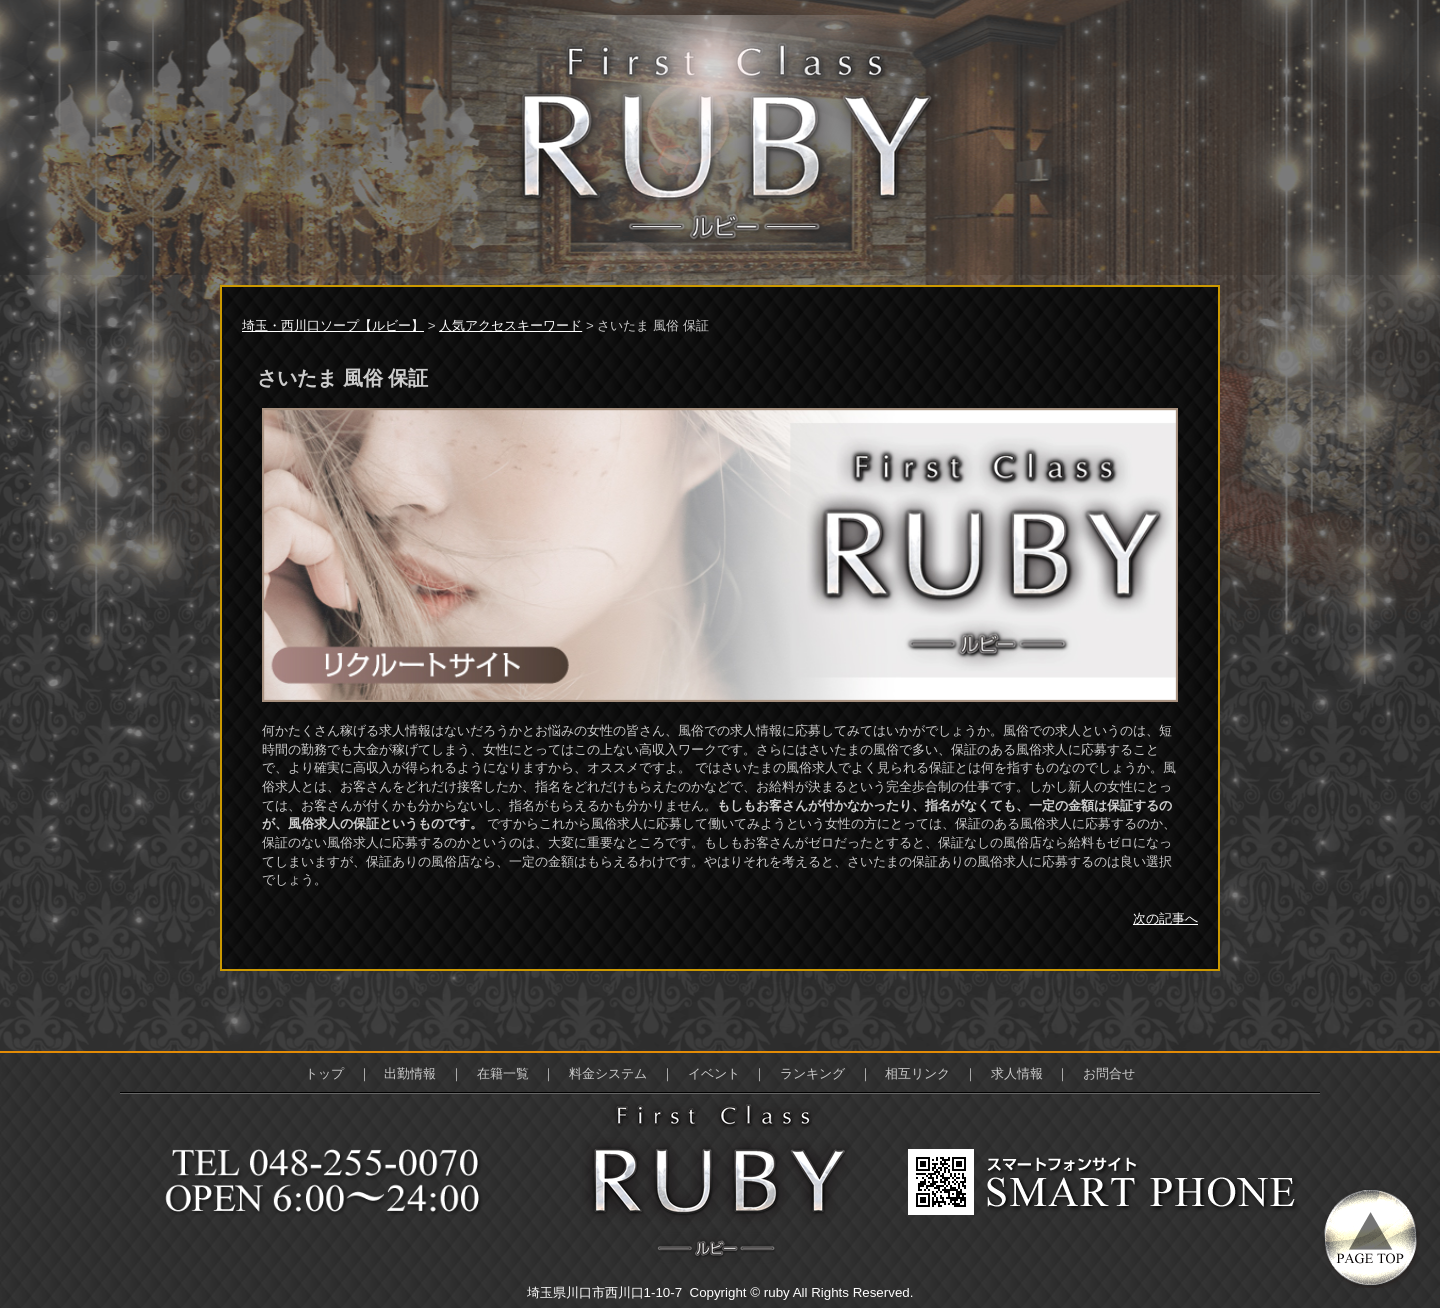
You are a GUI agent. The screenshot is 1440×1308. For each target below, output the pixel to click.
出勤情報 (410, 1073)
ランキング (812, 1073)
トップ (324, 1073)
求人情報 (1017, 1073)
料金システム (608, 1073)
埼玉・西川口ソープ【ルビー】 (333, 325)
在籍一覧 (503, 1073)
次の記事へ (1165, 918)
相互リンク (917, 1073)
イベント (714, 1073)
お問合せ (1109, 1073)
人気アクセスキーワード (510, 325)
